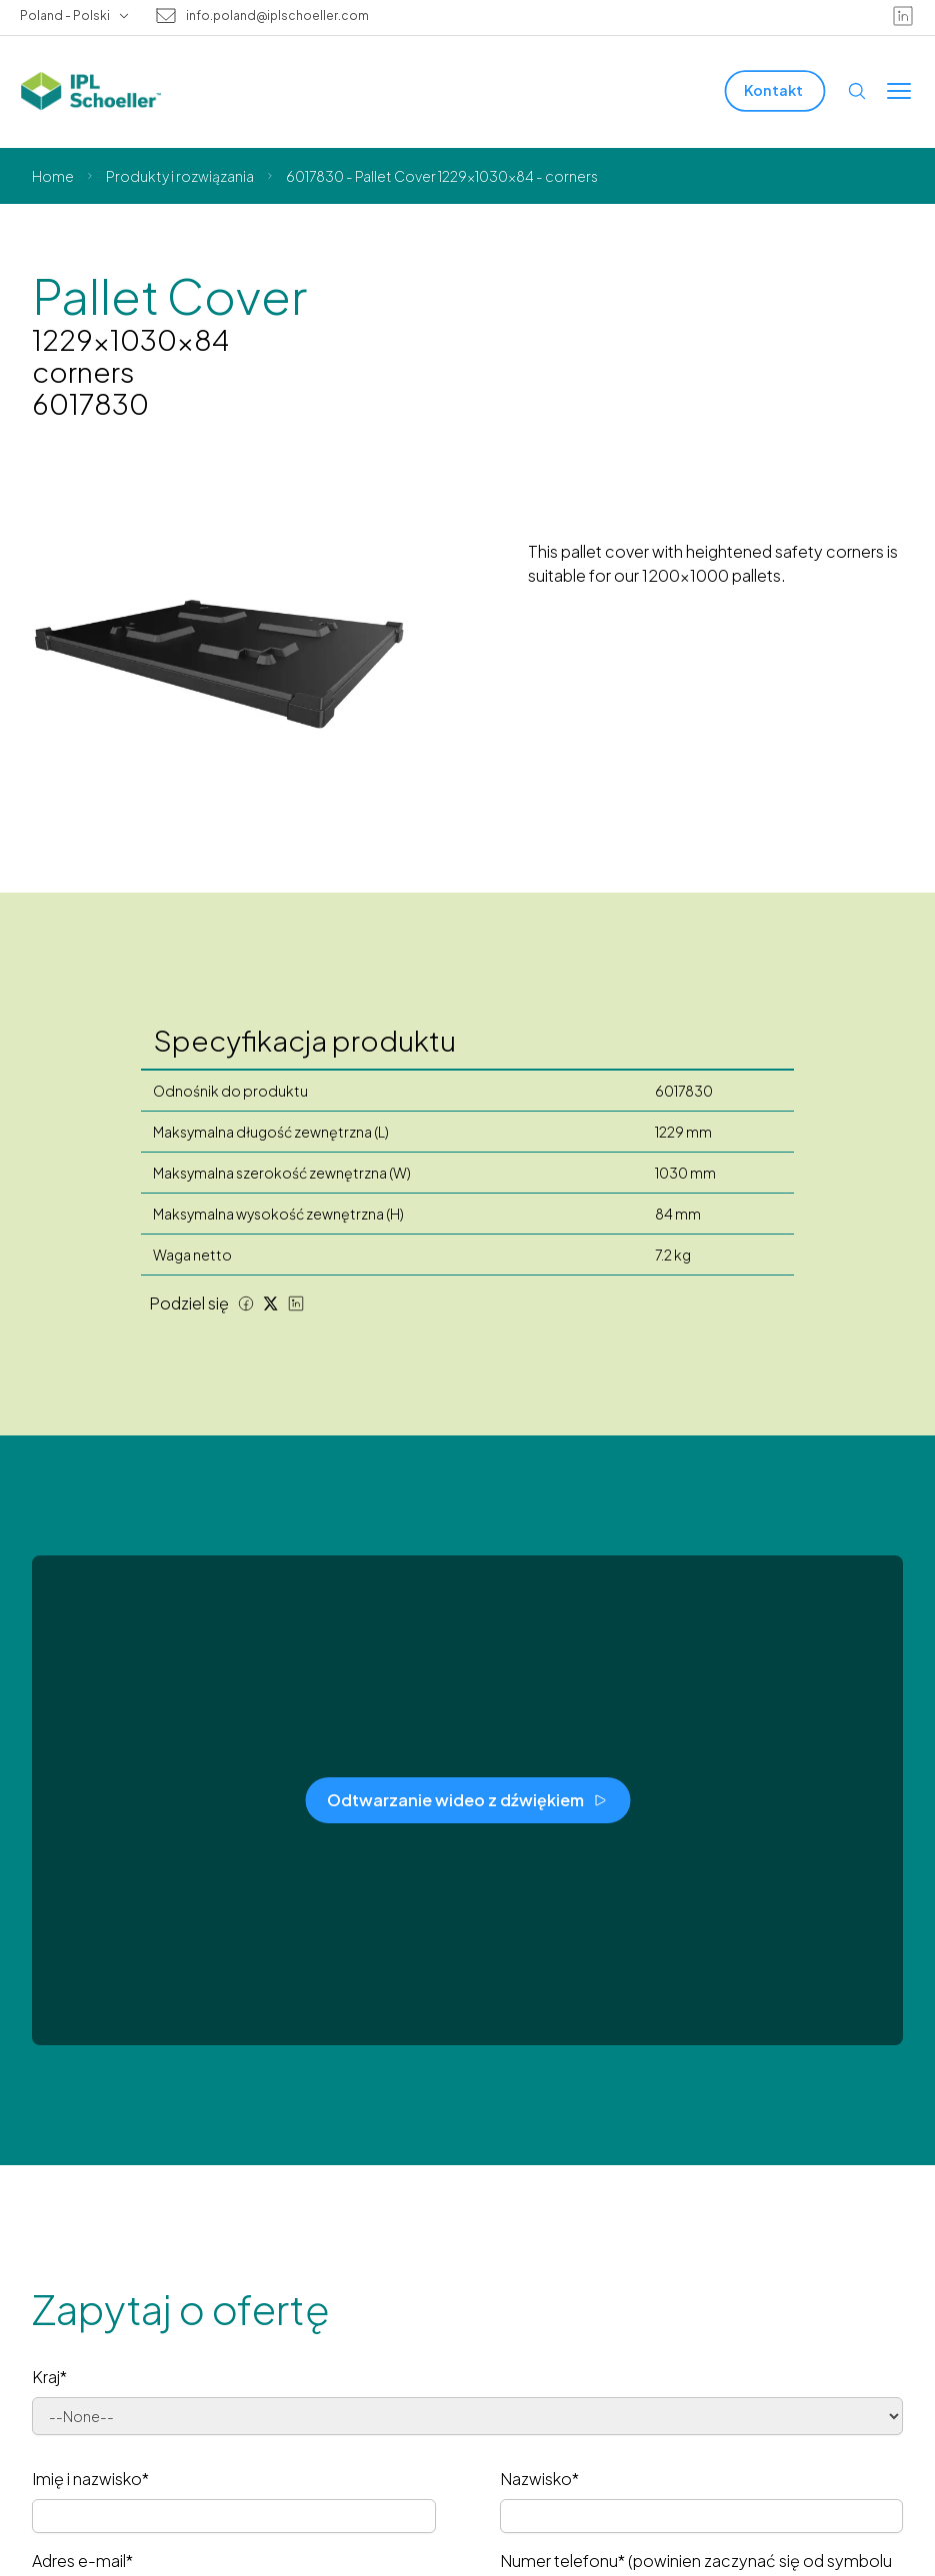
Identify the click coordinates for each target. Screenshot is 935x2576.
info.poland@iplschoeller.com (277, 16)
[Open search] (857, 91)
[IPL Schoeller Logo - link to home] (91, 91)
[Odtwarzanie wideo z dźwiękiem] (467, 1800)
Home (53, 176)
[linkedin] (903, 16)
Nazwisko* (539, 2478)
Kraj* (49, 2376)
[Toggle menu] (899, 91)
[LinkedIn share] (296, 1303)
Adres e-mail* (82, 2560)
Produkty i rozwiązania (180, 176)
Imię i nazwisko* (90, 2478)
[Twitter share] (271, 1303)
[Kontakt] (775, 90)
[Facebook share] (246, 1303)
